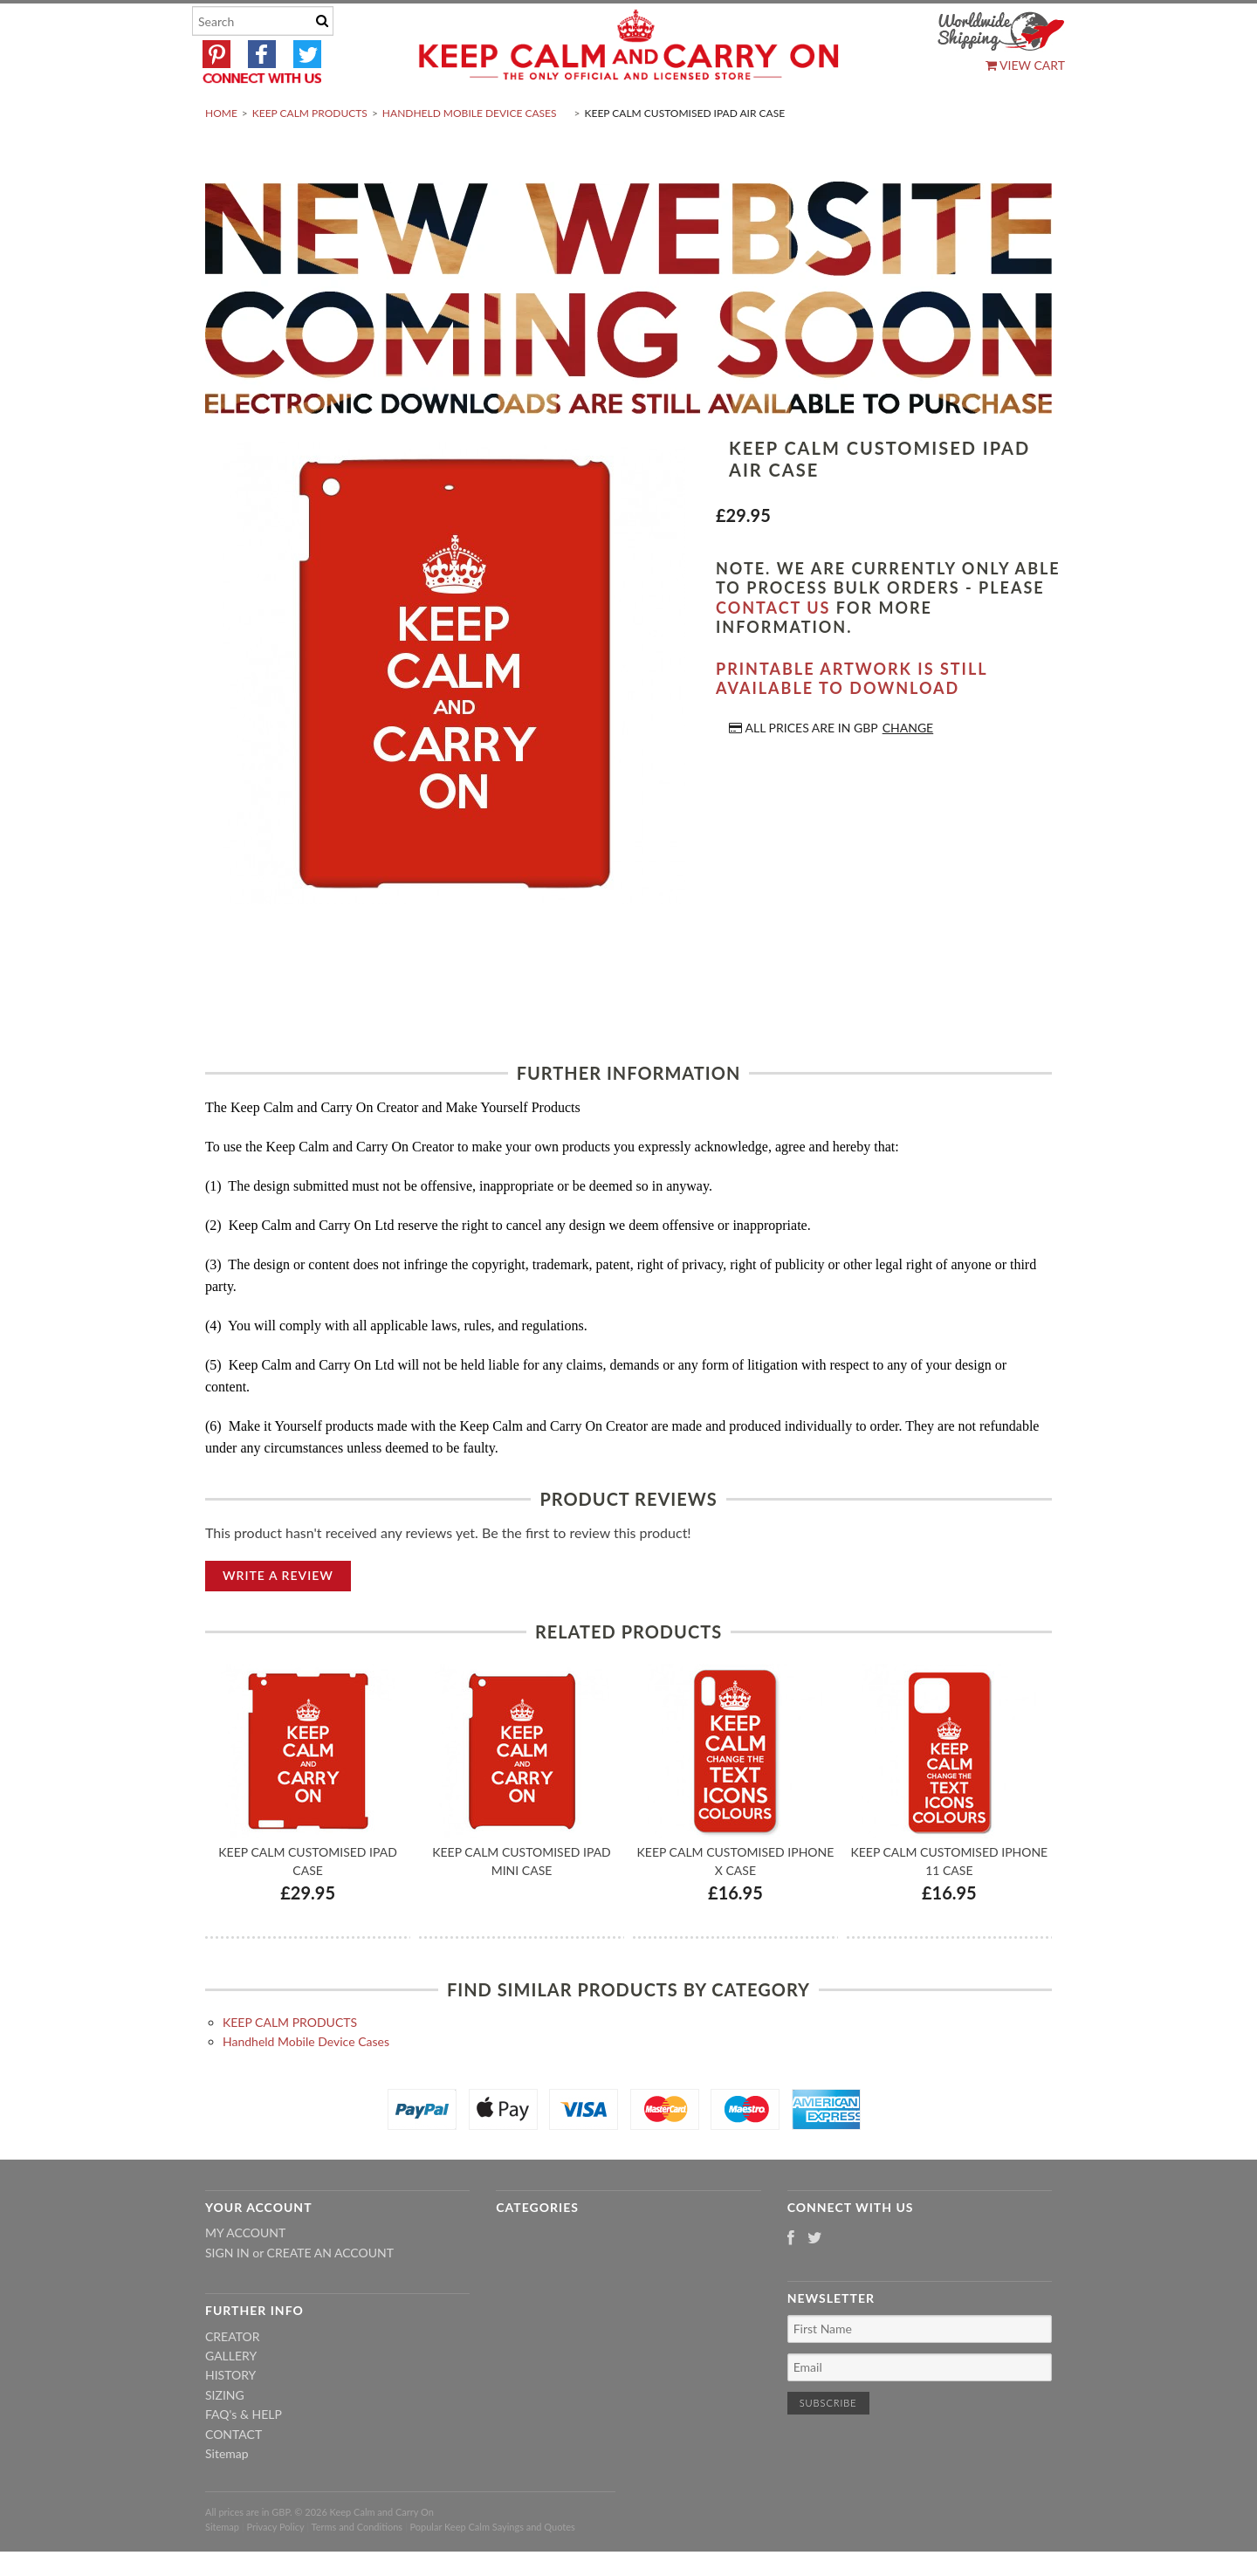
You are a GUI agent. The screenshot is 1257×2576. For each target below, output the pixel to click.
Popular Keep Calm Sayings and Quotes (492, 2567)
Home (221, 154)
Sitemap (227, 2494)
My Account (245, 2274)
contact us (773, 648)
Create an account (330, 2293)
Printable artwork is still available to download (851, 719)
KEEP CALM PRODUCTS (309, 154)
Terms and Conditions (357, 2567)
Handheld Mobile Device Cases (469, 154)
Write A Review (278, 1616)
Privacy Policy (275, 2567)
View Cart (1025, 65)
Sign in (227, 2293)
